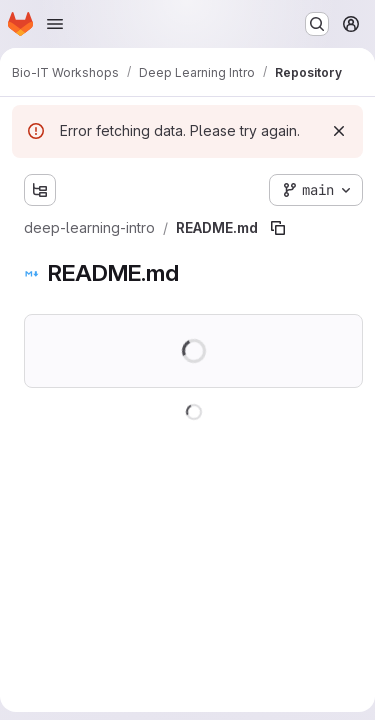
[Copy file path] (278, 228)
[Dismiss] (339, 131)
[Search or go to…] (317, 24)
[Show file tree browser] (40, 190)
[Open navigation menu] (55, 24)
